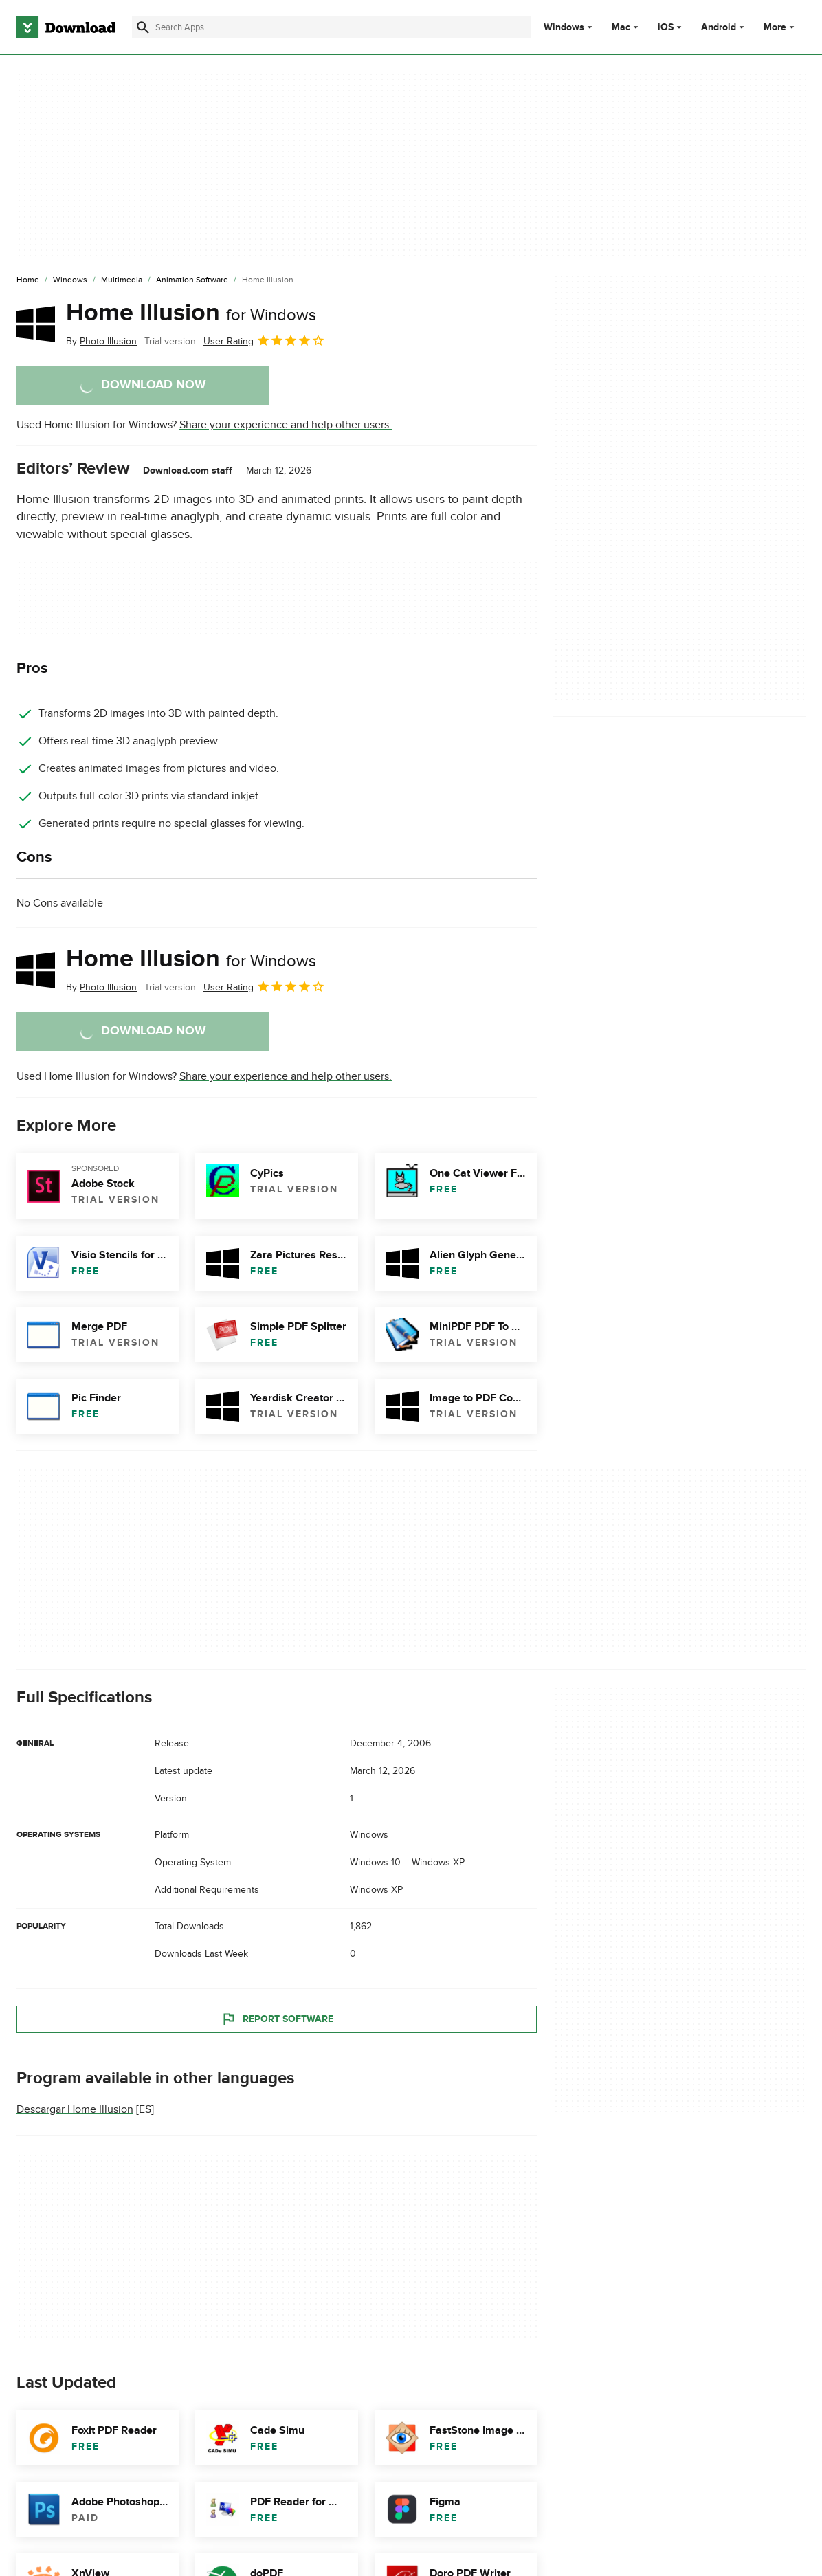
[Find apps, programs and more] (331, 27)
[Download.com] (65, 27)
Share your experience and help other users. (285, 425)
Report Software (277, 2018)
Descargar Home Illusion (74, 2109)
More (780, 27)
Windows (564, 27)
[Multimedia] (121, 280)
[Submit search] (143, 27)
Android (718, 27)
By (101, 341)
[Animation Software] (192, 280)
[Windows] (70, 280)
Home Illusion (191, 313)
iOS (666, 27)
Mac (621, 27)
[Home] (27, 280)
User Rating (264, 340)
